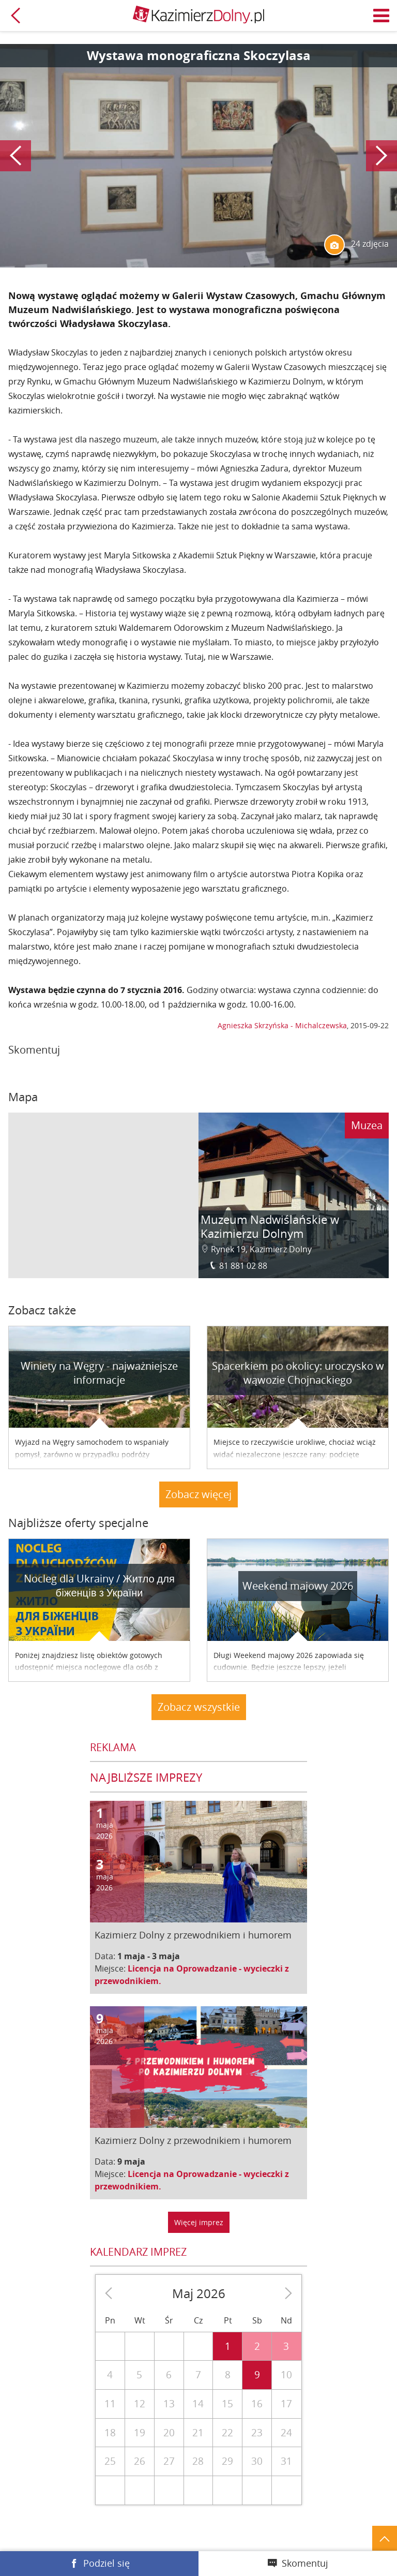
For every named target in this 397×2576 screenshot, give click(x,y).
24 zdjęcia (356, 244)
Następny (381, 155)
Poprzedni (15, 155)
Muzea (367, 1125)
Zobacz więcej (198, 1494)
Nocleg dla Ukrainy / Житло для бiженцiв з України (99, 1586)
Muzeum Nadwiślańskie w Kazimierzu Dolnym (270, 1226)
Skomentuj (305, 2563)
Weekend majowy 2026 (297, 1586)
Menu (381, 15)
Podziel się (106, 2563)
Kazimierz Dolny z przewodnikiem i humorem (193, 1935)
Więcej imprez (198, 2222)
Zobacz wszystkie (199, 1707)
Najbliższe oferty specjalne (78, 1522)
